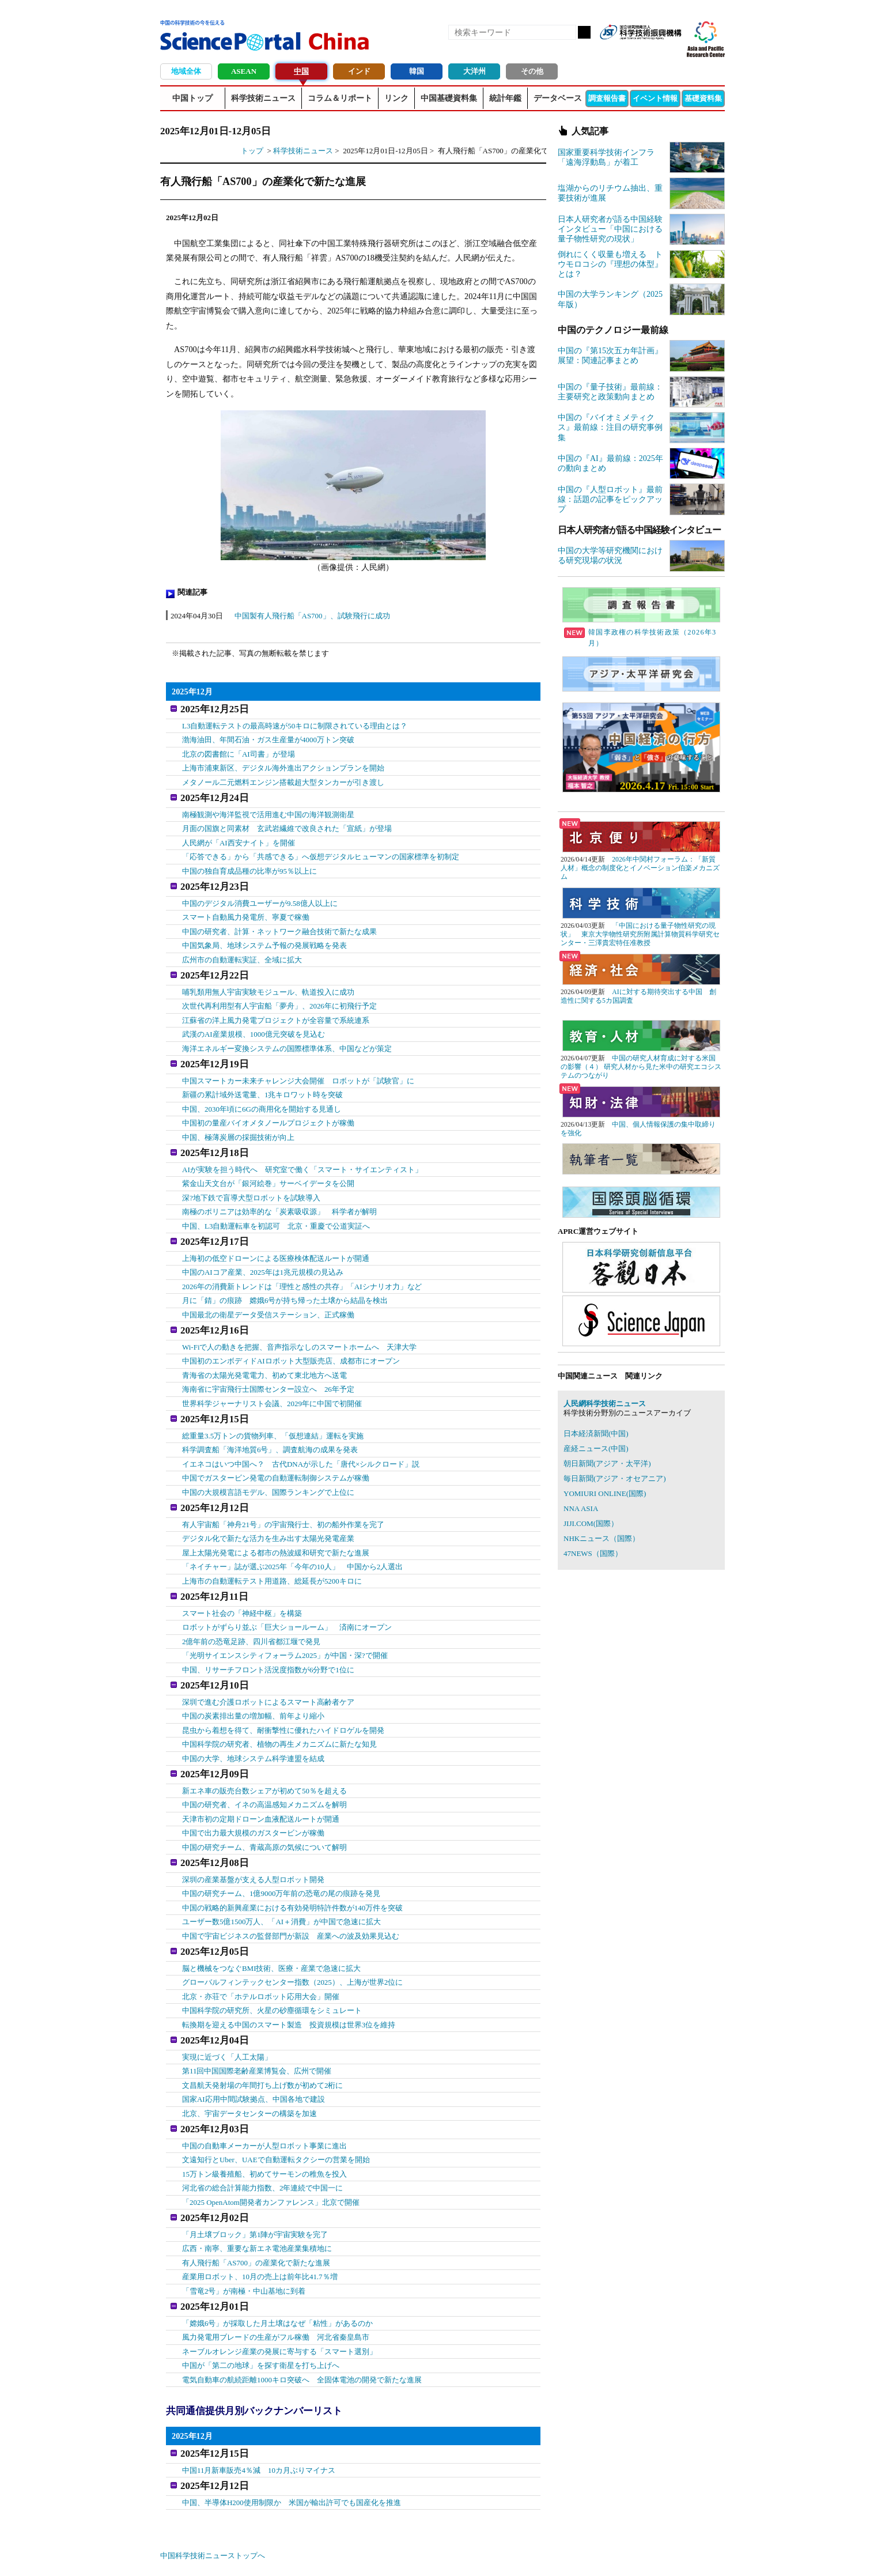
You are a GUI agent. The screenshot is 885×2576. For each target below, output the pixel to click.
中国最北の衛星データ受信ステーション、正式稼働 (268, 1295)
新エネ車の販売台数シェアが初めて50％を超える (264, 1755)
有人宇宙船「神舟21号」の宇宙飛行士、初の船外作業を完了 (283, 1497)
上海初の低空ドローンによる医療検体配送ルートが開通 (275, 1238)
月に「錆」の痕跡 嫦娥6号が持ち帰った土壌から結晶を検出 (285, 1281)
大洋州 (474, 71)
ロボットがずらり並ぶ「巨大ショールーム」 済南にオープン (287, 1597)
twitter (652, 50)
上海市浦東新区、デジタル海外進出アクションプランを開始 (283, 765)
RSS (613, 50)
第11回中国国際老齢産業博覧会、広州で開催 (257, 2027)
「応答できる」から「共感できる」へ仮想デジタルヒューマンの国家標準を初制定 (320, 851)
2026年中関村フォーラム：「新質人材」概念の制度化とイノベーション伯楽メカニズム (640, 868)
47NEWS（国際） (592, 1553)
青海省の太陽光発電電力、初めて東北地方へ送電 (264, 1353)
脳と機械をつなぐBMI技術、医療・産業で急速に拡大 (271, 1926)
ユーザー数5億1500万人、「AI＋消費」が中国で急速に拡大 (281, 1883)
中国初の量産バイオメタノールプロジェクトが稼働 (268, 1109)
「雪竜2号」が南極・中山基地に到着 (244, 2241)
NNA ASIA (580, 1508)
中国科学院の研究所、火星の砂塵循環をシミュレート (272, 1969)
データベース (558, 98)
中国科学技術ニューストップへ (212, 2498)
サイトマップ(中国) (508, 2553)
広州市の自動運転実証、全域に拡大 (242, 951)
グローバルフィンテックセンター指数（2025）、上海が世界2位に (292, 1941)
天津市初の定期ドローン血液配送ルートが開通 (260, 1783)
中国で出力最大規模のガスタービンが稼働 (253, 1797)
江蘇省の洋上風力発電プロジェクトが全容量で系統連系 (275, 1009)
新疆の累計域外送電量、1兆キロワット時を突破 (262, 1081)
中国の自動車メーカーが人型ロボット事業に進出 (264, 2099)
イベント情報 (655, 98)
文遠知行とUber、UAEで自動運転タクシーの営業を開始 (276, 2113)
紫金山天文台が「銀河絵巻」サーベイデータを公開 (268, 1167)
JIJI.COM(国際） (590, 1523)
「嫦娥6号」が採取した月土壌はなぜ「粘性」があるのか (277, 2271)
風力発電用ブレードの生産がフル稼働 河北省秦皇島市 (275, 2285)
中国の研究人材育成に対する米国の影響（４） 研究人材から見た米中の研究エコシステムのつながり (641, 1067)
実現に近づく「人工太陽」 (227, 2012)
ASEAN (243, 71)
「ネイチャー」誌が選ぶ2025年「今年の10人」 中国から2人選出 (292, 1539)
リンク (396, 98)
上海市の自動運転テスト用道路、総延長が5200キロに (272, 1553)
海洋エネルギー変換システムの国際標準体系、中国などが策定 (287, 1037)
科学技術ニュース (263, 98)
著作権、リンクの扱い (432, 2553)
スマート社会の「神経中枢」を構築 (242, 1582)
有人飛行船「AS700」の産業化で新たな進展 (256, 2213)
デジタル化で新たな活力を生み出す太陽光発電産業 (268, 1510)
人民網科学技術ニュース (604, 1403)
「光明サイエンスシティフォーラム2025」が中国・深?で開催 (285, 1625)
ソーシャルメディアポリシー (676, 2553)
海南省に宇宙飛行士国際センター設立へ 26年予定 (268, 1367)
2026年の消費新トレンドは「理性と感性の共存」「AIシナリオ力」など (302, 1267)
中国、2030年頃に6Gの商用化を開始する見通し (261, 1095)
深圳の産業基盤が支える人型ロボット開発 (253, 1841)
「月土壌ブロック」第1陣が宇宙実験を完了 (255, 2185)
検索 (584, 32)
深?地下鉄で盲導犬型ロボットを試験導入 (251, 1181)
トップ (252, 150)
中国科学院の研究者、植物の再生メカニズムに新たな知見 (279, 1711)
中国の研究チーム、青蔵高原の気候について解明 (264, 1811)
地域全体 (186, 71)
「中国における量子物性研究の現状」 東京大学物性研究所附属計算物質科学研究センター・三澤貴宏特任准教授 (640, 934)
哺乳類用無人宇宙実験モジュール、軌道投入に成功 (268, 981)
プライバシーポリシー (584, 2553)
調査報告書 (607, 98)
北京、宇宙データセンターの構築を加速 (249, 2069)
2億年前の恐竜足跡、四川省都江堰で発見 (251, 1611)
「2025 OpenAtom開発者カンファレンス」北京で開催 (271, 2155)
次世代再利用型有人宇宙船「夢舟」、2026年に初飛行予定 (279, 995)
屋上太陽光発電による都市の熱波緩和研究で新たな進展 (275, 1525)
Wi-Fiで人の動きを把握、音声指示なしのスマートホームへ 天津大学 (299, 1325)
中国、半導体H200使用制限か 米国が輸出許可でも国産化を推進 (291, 2444)
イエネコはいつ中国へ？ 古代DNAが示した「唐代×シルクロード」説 (301, 1439)
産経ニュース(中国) (596, 1448)
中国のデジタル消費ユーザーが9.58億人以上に (260, 894)
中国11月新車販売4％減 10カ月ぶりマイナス (258, 2415)
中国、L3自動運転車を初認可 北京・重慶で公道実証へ (276, 1209)
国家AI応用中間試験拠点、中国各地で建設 (253, 2055)
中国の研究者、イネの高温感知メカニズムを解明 (264, 1769)
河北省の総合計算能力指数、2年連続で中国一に (262, 2141)
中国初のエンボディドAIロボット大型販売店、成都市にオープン (291, 1339)
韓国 (416, 71)
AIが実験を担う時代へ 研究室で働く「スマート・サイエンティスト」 (302, 1153)
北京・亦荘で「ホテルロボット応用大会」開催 (260, 1955)
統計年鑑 (505, 98)
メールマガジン (672, 50)
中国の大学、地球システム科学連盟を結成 (253, 1725)
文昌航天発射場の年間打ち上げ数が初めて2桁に (262, 2041)
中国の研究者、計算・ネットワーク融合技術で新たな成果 (279, 923)
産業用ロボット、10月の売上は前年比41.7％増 (260, 2227)
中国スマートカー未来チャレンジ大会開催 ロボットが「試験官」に (298, 1067)
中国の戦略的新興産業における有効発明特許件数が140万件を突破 (292, 1869)
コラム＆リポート (340, 98)
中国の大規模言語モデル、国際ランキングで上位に (268, 1467)
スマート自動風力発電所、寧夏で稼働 (245, 909)
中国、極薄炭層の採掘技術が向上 (238, 1123)
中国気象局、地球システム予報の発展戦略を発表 (264, 937)
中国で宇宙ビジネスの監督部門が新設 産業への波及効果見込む (290, 1897)
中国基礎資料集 (449, 98)
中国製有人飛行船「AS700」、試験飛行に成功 (312, 615)
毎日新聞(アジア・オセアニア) (614, 1478)
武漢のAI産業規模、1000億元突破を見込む (253, 1023)
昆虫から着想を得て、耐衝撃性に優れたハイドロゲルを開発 (283, 1697)
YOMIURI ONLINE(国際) (604, 1493)
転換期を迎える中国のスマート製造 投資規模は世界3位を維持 (289, 1983)
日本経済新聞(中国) (596, 1433)
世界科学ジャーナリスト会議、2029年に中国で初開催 (272, 1381)
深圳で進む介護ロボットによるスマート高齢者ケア (268, 1668)
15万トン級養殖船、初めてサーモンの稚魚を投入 (264, 2127)
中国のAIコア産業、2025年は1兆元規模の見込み (262, 1253)
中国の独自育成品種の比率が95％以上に (249, 865)
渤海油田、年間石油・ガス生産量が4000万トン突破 (268, 736)
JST (204, 2555)
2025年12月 (192, 691)
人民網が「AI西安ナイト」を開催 (238, 837)
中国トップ (192, 98)
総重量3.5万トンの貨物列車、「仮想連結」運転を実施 (273, 1411)
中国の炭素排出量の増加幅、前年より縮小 (253, 1683)
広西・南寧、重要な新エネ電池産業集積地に (257, 2198)
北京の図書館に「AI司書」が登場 (238, 751)
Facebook (633, 50)
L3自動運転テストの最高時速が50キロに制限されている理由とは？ (294, 723)
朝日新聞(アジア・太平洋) (607, 1463)
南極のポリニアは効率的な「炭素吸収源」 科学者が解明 (279, 1195)
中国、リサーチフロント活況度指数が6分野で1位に (268, 1639)
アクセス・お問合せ (355, 2553)
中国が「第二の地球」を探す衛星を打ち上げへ (260, 2313)
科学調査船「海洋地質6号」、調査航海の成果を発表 (270, 1425)
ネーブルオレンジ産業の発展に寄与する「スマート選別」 (279, 2299)
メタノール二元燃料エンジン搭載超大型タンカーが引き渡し (283, 779)
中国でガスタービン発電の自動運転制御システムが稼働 (275, 1453)
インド (359, 71)
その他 (532, 71)
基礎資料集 (703, 98)
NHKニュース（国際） (601, 1538)
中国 (301, 71)
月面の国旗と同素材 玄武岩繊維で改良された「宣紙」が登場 (287, 823)
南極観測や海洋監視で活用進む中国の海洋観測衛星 (268, 808)
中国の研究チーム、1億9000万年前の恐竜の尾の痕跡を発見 (281, 1854)
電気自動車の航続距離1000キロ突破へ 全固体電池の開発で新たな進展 (302, 2327)
